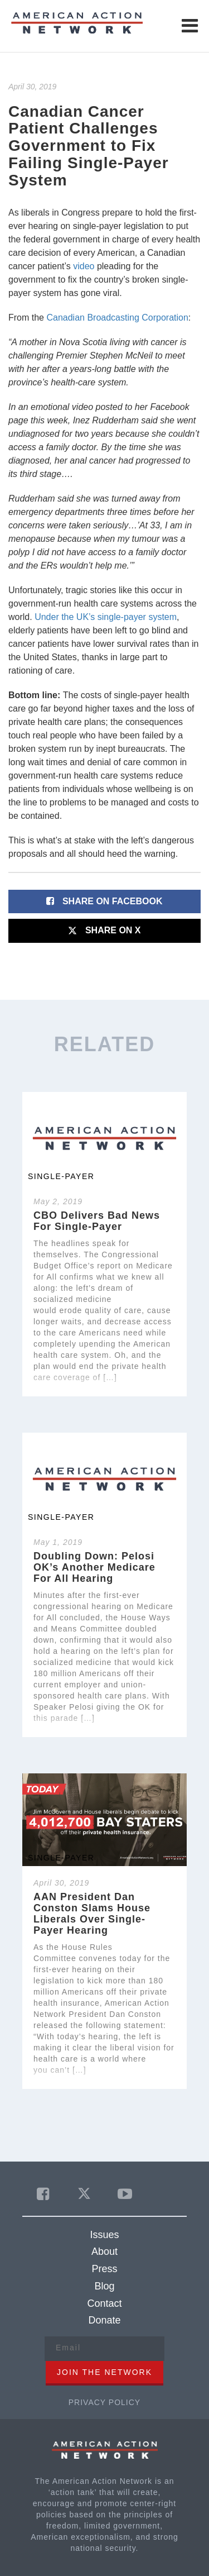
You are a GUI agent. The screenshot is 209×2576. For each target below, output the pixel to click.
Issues (104, 2234)
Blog (104, 2286)
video (83, 266)
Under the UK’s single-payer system (106, 617)
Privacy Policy (104, 2402)
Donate (104, 2320)
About (104, 2251)
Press (104, 2268)
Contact (104, 2303)
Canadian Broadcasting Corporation (117, 317)
